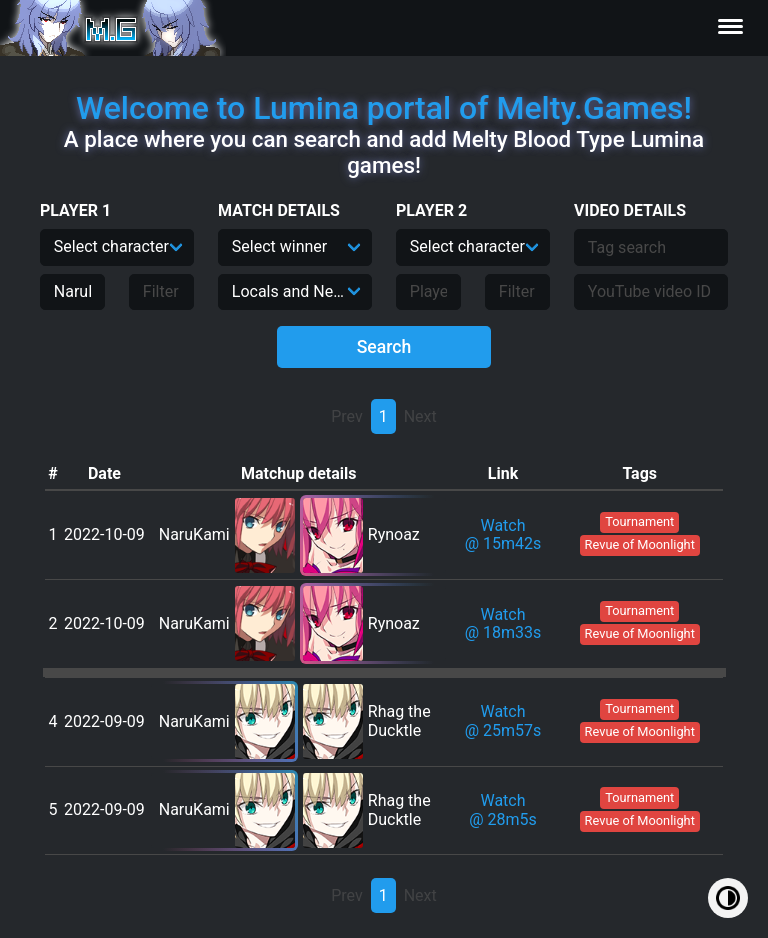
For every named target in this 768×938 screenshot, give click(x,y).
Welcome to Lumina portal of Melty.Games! (384, 108)
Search (384, 347)
